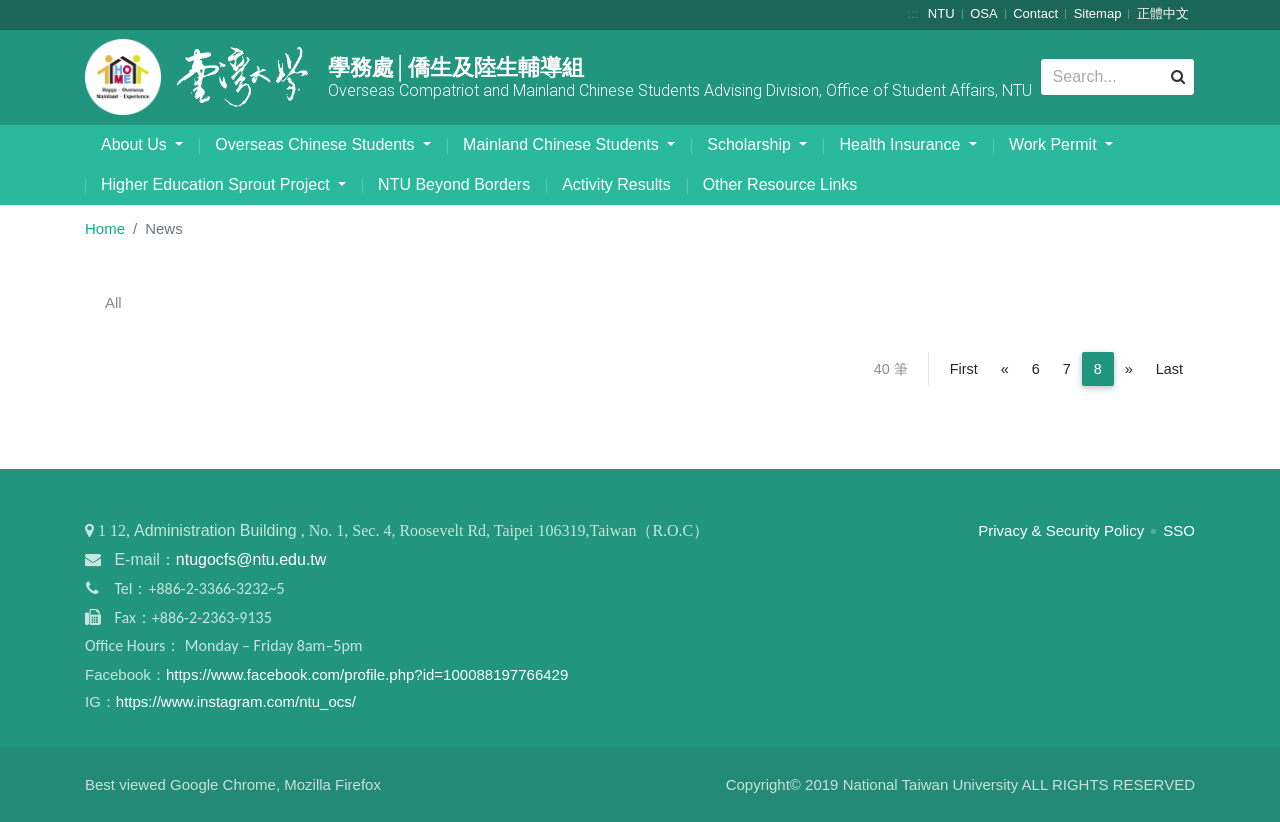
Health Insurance (901, 144)
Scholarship (751, 144)
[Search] (1117, 77)
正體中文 (1163, 13)
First (964, 369)
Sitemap (1098, 13)
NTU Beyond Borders (454, 184)
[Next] (1129, 369)
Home (105, 228)
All (113, 302)
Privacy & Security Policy (1061, 530)
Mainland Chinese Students (563, 144)
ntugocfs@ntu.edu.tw (251, 559)
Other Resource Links (780, 184)
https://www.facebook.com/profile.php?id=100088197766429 (367, 674)
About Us (136, 144)
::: (912, 13)
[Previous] (1005, 369)
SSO (1179, 530)
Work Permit (1055, 144)
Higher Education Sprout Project (217, 184)
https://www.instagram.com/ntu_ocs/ (236, 701)
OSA (983, 13)
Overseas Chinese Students (317, 144)
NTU (941, 13)
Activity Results (616, 184)
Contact (1035, 13)
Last (1169, 369)
